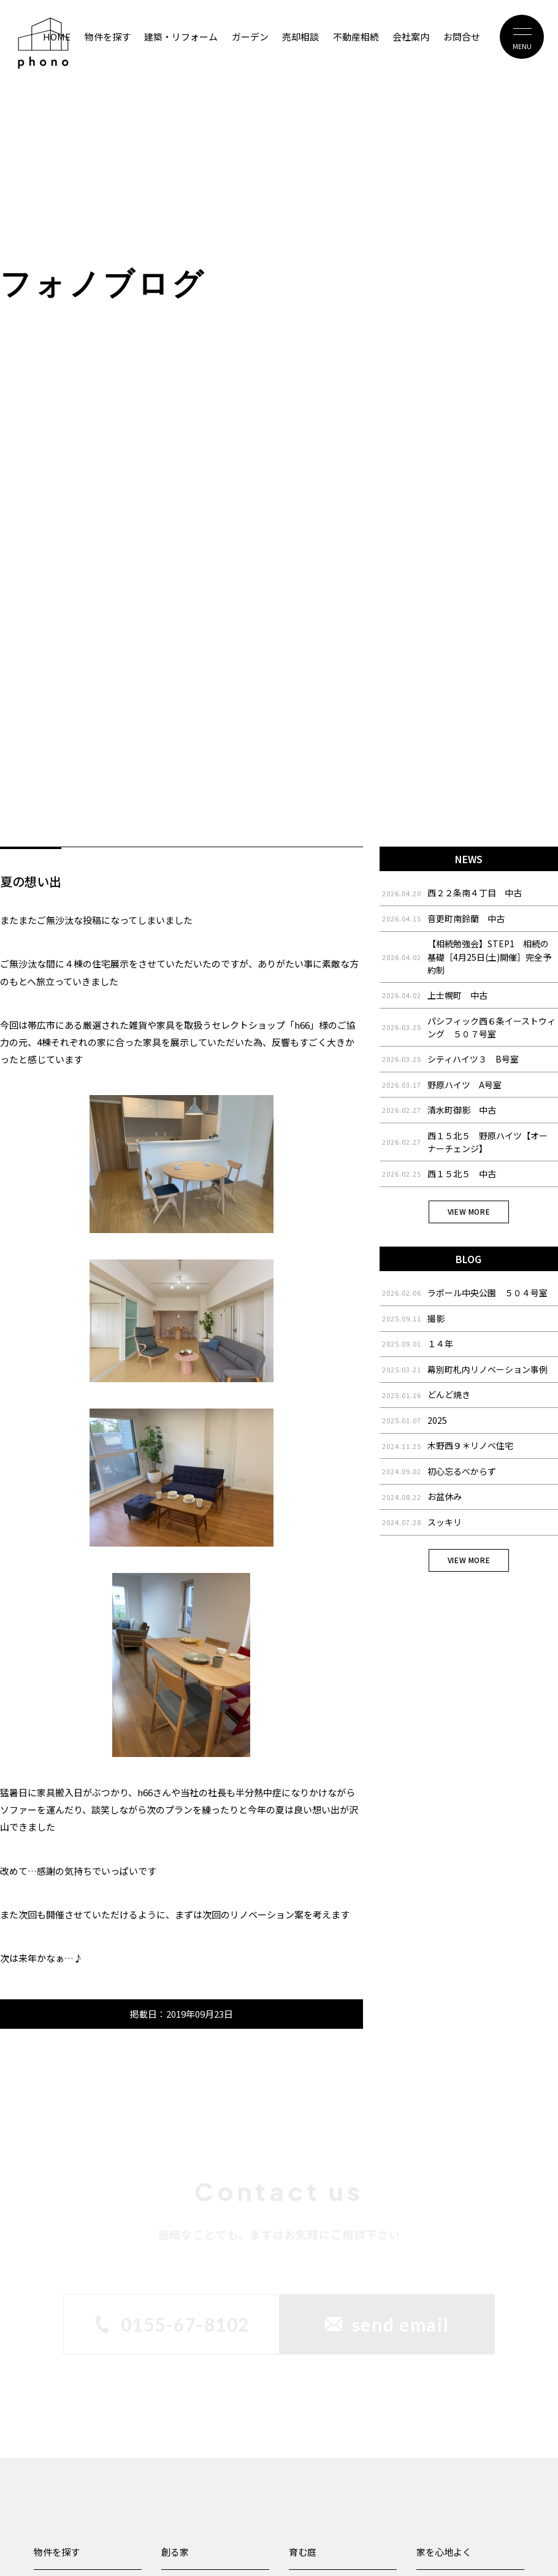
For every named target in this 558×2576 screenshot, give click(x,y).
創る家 (175, 2551)
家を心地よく (444, 2551)
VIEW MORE (469, 1211)
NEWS (469, 859)
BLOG (468, 1258)
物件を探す (57, 2551)
